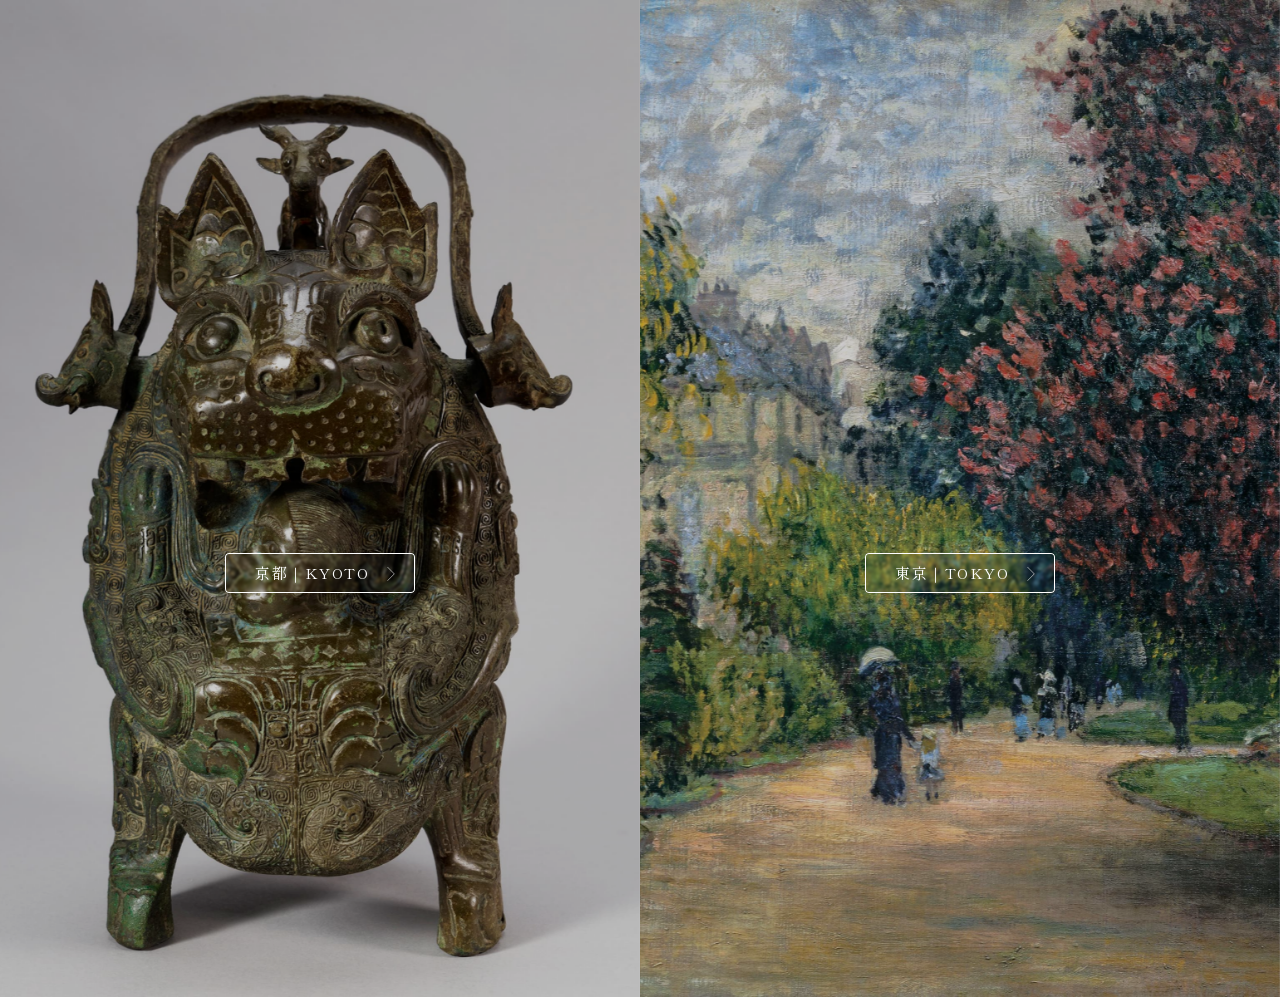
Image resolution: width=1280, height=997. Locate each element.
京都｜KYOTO (312, 572)
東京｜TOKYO (952, 572)
